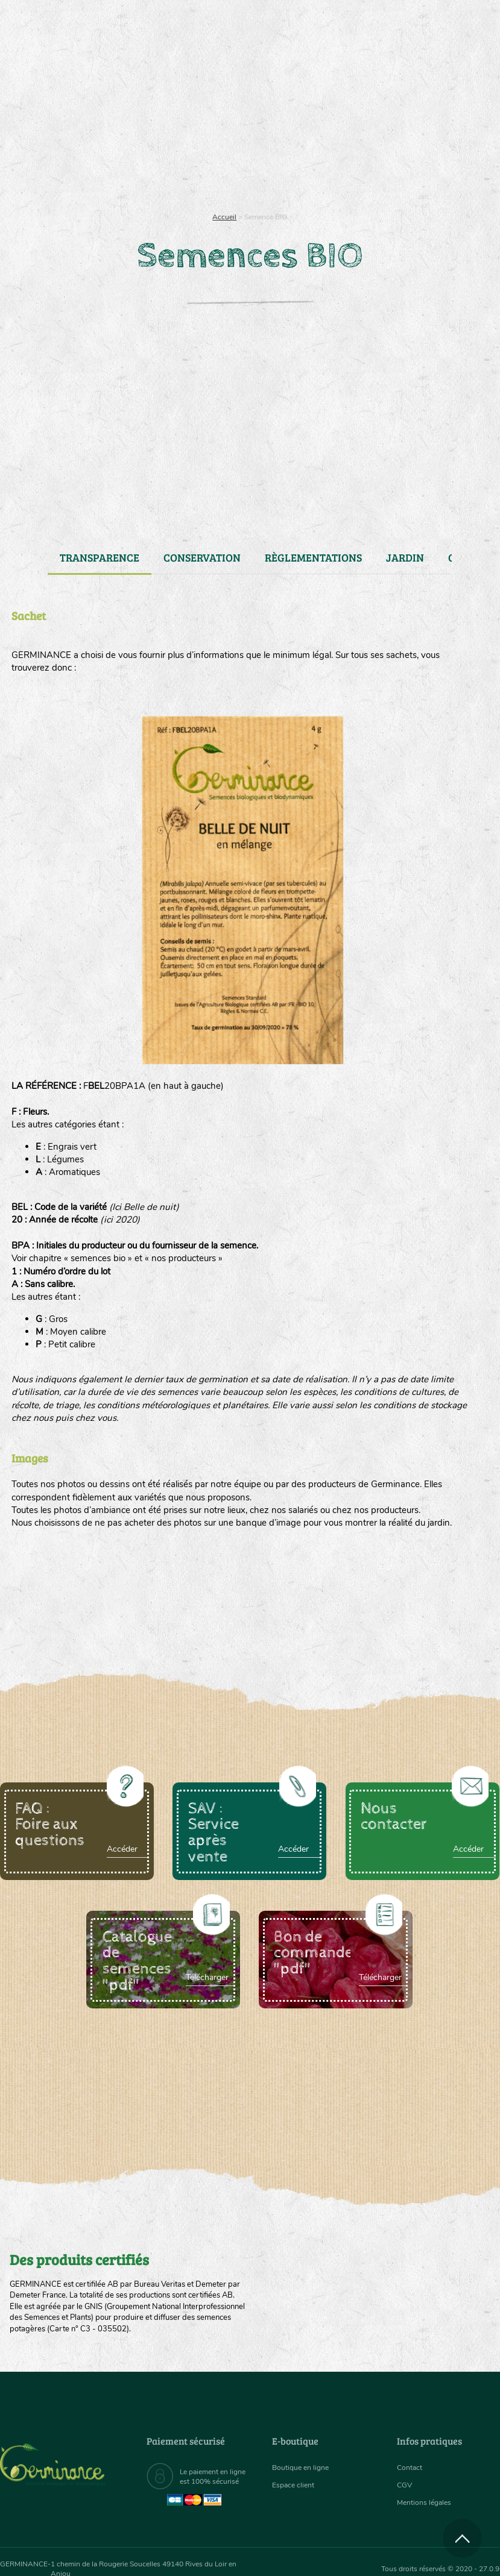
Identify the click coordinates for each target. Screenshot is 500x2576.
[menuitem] (443, 23)
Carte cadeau (223, 157)
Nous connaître (144, 157)
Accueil (224, 217)
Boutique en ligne (418, 157)
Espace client (296, 2485)
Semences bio (67, 157)
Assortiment (299, 157)
